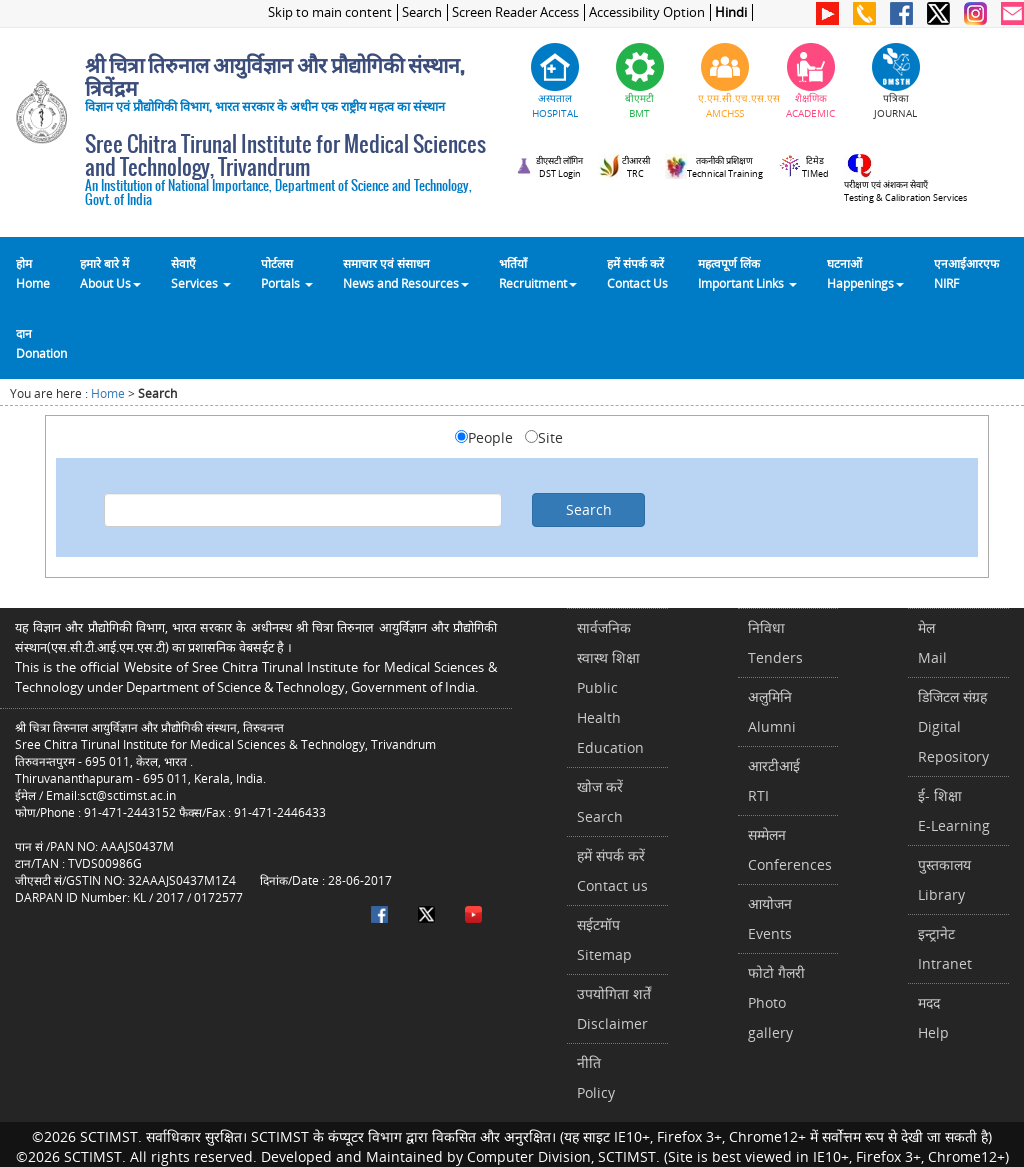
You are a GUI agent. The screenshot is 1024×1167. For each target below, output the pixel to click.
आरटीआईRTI (774, 780)
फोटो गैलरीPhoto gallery (776, 1002)
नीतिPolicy (596, 1077)
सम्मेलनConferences (790, 849)
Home (108, 393)
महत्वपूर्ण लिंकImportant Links (747, 273)
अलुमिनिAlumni (772, 711)
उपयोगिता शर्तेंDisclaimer (614, 1008)
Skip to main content (330, 12)
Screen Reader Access (515, 12)
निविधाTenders (775, 642)
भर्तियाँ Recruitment (538, 273)
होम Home (33, 273)
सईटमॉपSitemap (604, 939)
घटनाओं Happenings (865, 273)
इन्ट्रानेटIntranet (945, 948)
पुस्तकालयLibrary (944, 879)
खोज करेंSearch (600, 801)
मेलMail (932, 642)
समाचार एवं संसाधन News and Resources (406, 273)
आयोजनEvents (770, 918)
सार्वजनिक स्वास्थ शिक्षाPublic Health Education (610, 687)
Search (422, 12)
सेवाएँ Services (201, 273)
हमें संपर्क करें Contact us (612, 870)
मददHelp (933, 1017)
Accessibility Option (647, 12)
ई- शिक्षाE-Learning (954, 810)
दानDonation (41, 343)
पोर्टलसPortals (287, 273)
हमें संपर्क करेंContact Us (637, 273)
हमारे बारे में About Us (110, 273)
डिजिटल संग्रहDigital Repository (953, 726)
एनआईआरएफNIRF (966, 273)
